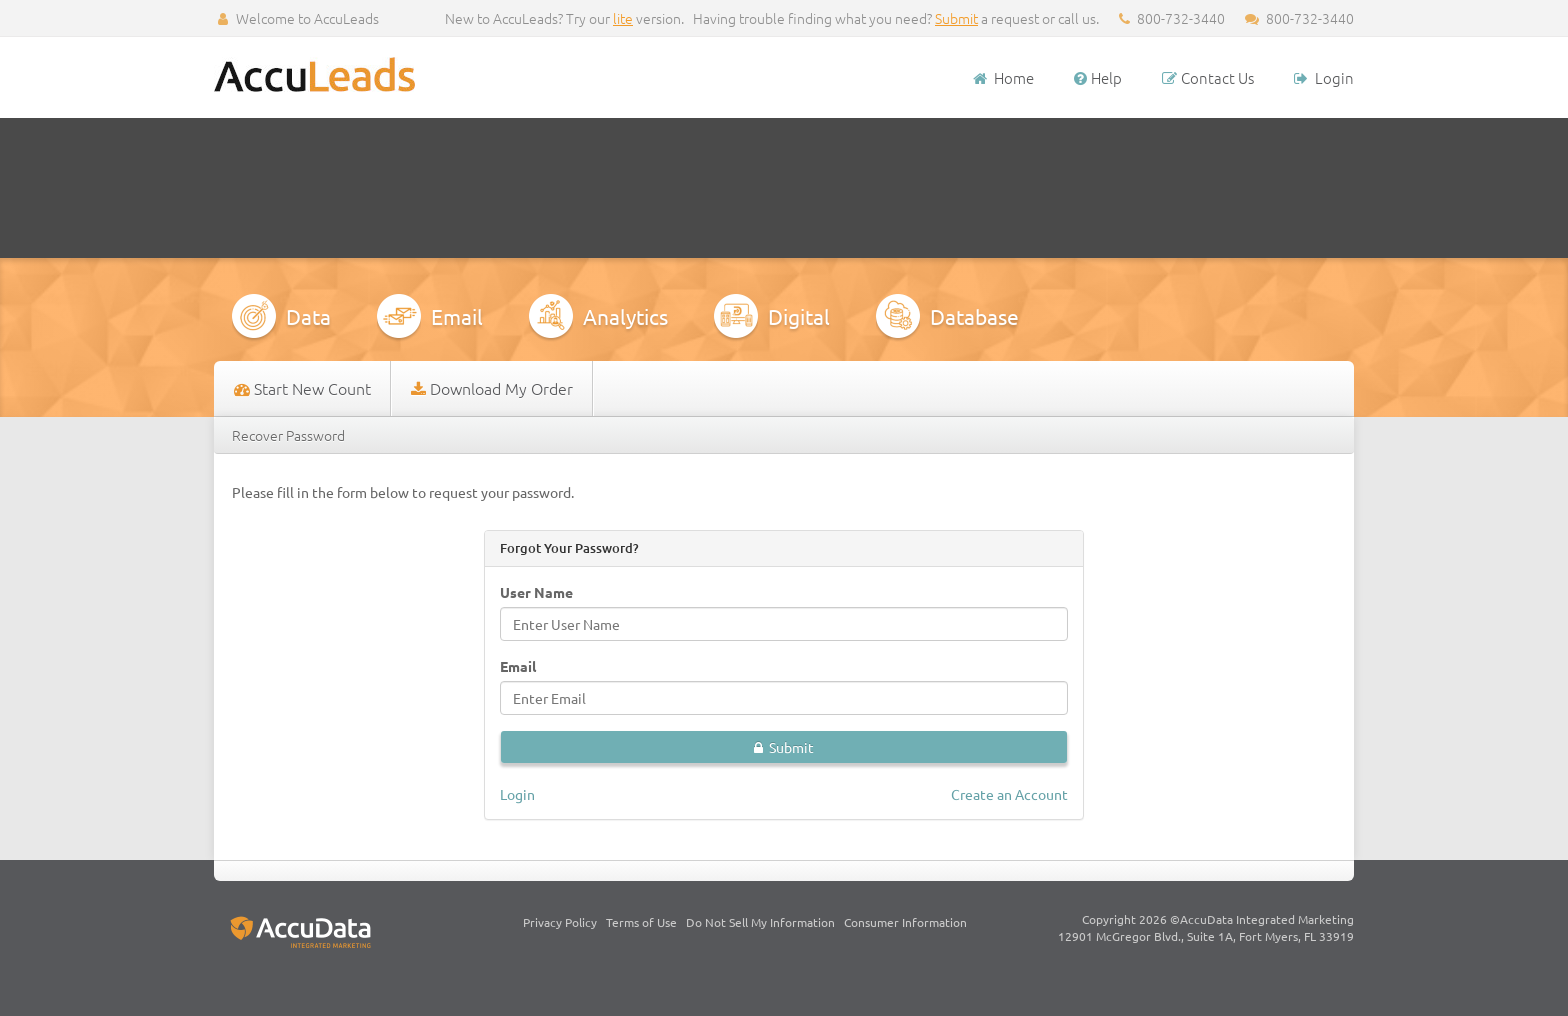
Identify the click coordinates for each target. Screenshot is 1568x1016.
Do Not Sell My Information (760, 922)
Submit (956, 18)
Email (518, 666)
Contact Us (1208, 77)
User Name (536, 592)
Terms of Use (641, 922)
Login (1324, 77)
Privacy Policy (560, 922)
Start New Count (302, 388)
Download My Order (492, 388)
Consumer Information (905, 922)
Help (1098, 77)
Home (1002, 77)
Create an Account (1009, 794)
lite (623, 18)
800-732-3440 (1299, 18)
